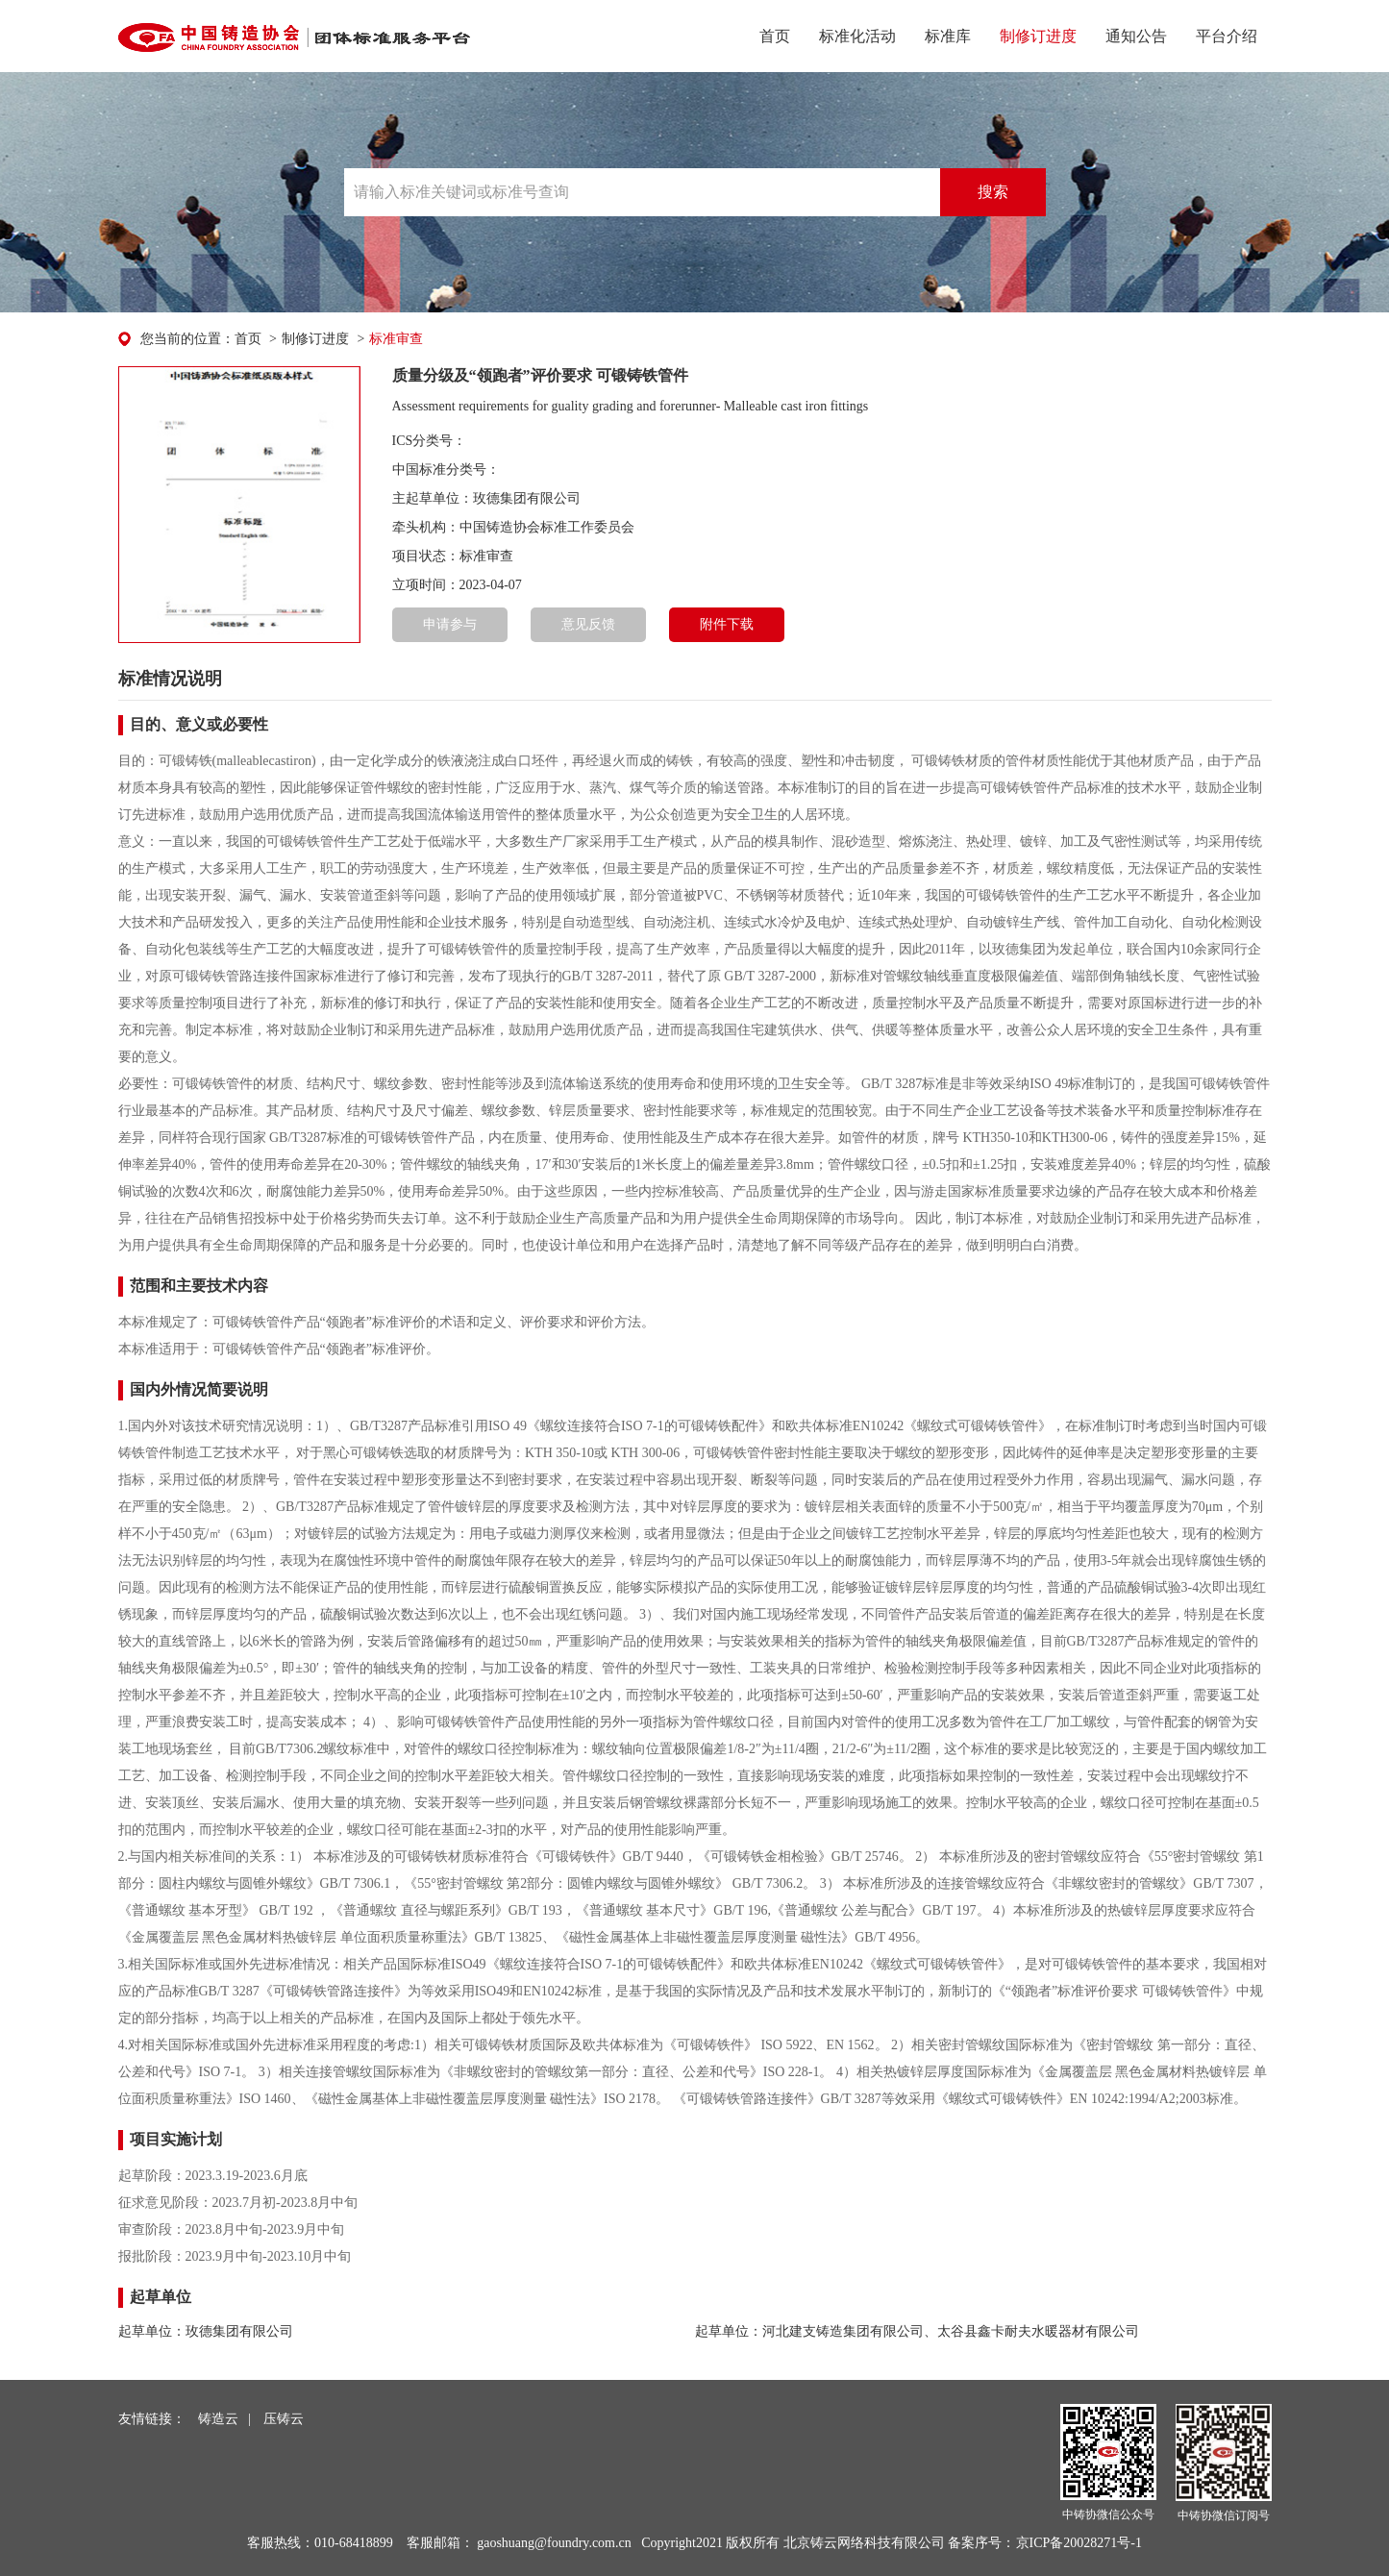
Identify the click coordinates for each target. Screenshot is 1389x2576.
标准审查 (396, 339)
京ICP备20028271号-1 (1079, 2543)
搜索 (993, 192)
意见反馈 (588, 624)
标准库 (948, 36)
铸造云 (218, 2419)
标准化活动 (857, 36)
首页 (774, 36)
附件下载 (727, 624)
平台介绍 (1226, 36)
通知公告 (1136, 36)
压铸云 (283, 2419)
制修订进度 (1038, 36)
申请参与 (450, 624)
